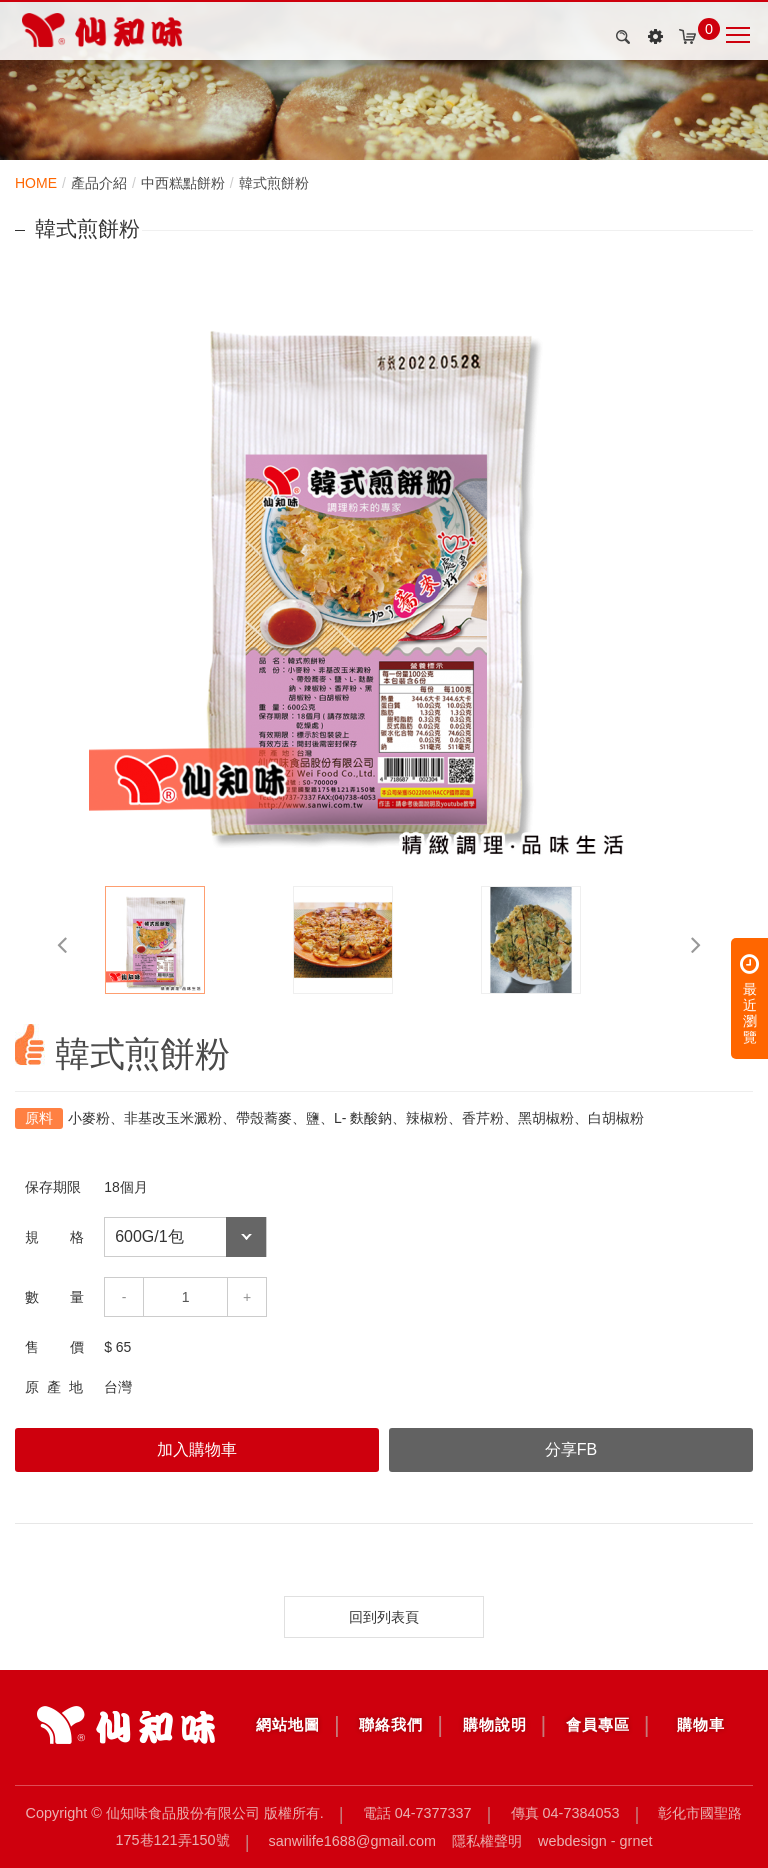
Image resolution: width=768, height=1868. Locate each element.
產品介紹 (99, 183)
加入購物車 (197, 1449)
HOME (36, 183)
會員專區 (598, 1724)
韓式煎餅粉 (274, 183)
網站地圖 (288, 1724)
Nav (738, 35)
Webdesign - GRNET (595, 1840)
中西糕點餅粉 (183, 183)
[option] (384, 573)
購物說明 (495, 1724)
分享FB (571, 1449)
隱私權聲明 (487, 1840)
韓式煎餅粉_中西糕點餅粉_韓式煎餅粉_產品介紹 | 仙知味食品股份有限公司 (102, 30)
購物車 (701, 1724)
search (620, 37)
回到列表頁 (384, 1617)
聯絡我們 (391, 1724)
